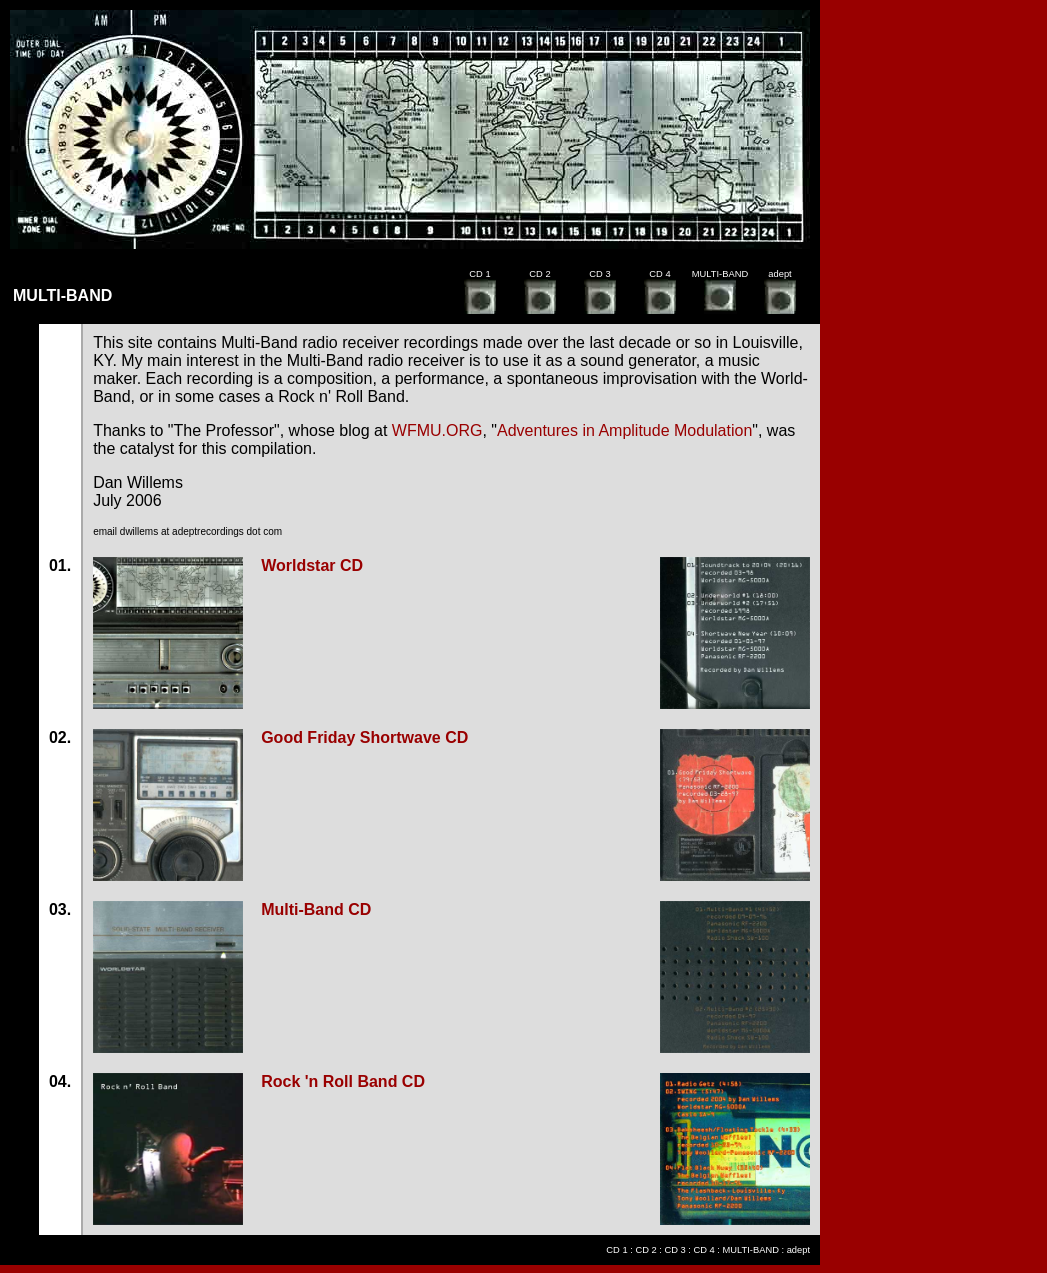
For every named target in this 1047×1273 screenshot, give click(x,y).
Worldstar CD (312, 565)
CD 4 (704, 1250)
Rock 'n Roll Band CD (343, 1081)
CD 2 (645, 1250)
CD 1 (616, 1250)
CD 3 (674, 1250)
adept (798, 1250)
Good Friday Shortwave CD (364, 737)
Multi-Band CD (316, 909)
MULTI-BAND (751, 1250)
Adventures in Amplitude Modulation (624, 430)
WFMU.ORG (437, 430)
